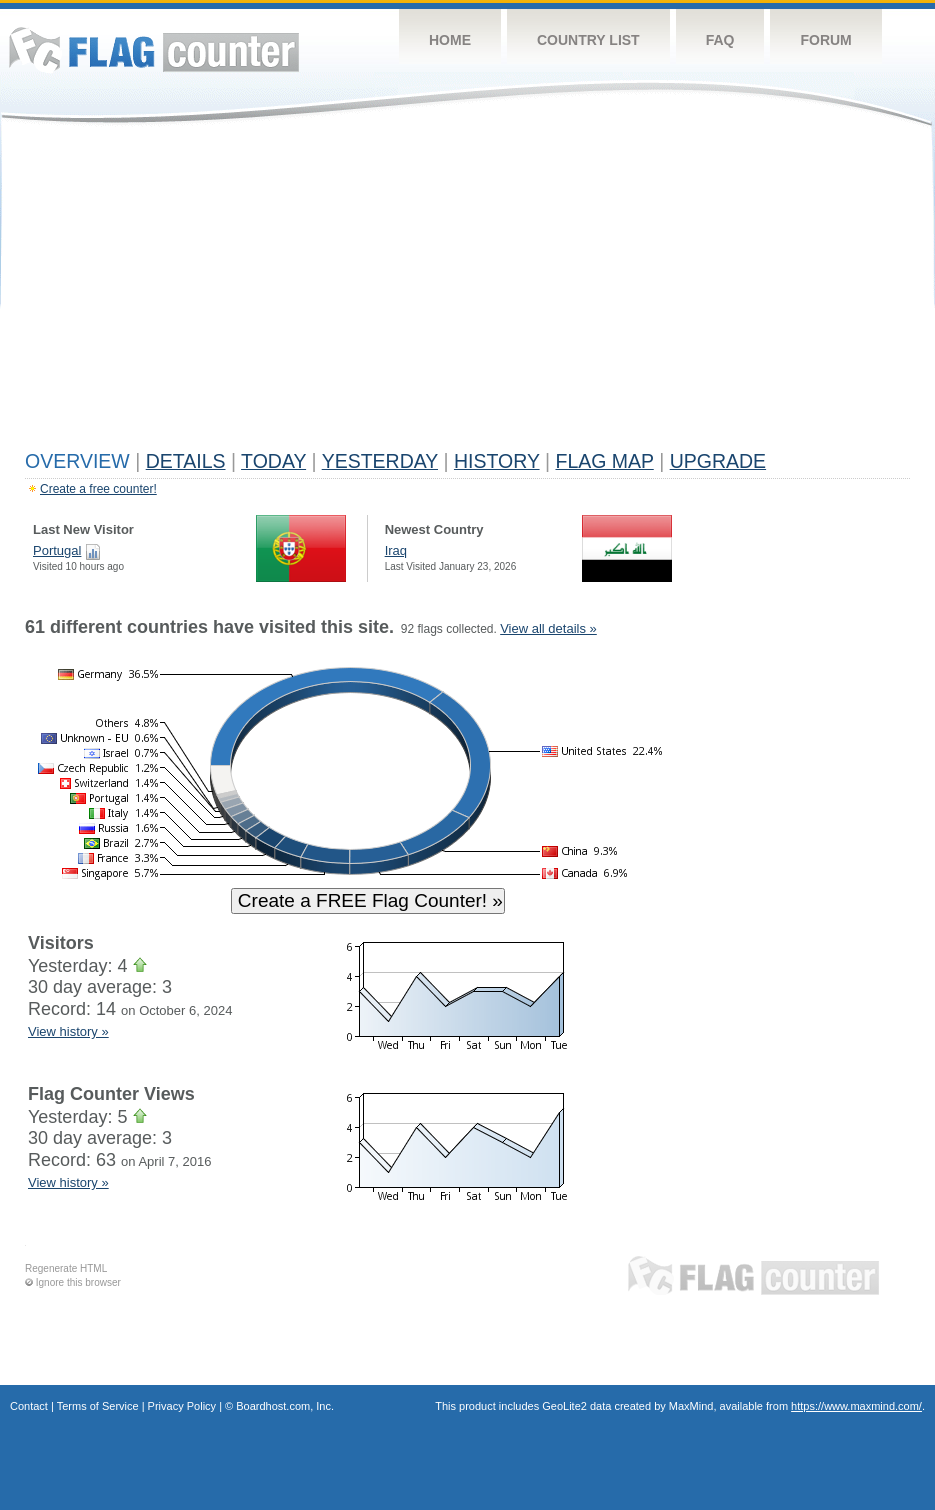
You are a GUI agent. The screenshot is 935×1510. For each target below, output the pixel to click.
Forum (825, 40)
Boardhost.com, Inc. (285, 1406)
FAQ (720, 40)
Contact (29, 1406)
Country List (588, 40)
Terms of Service (98, 1406)
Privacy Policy (182, 1406)
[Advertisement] (467, 292)
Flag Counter (154, 49)
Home (450, 40)
